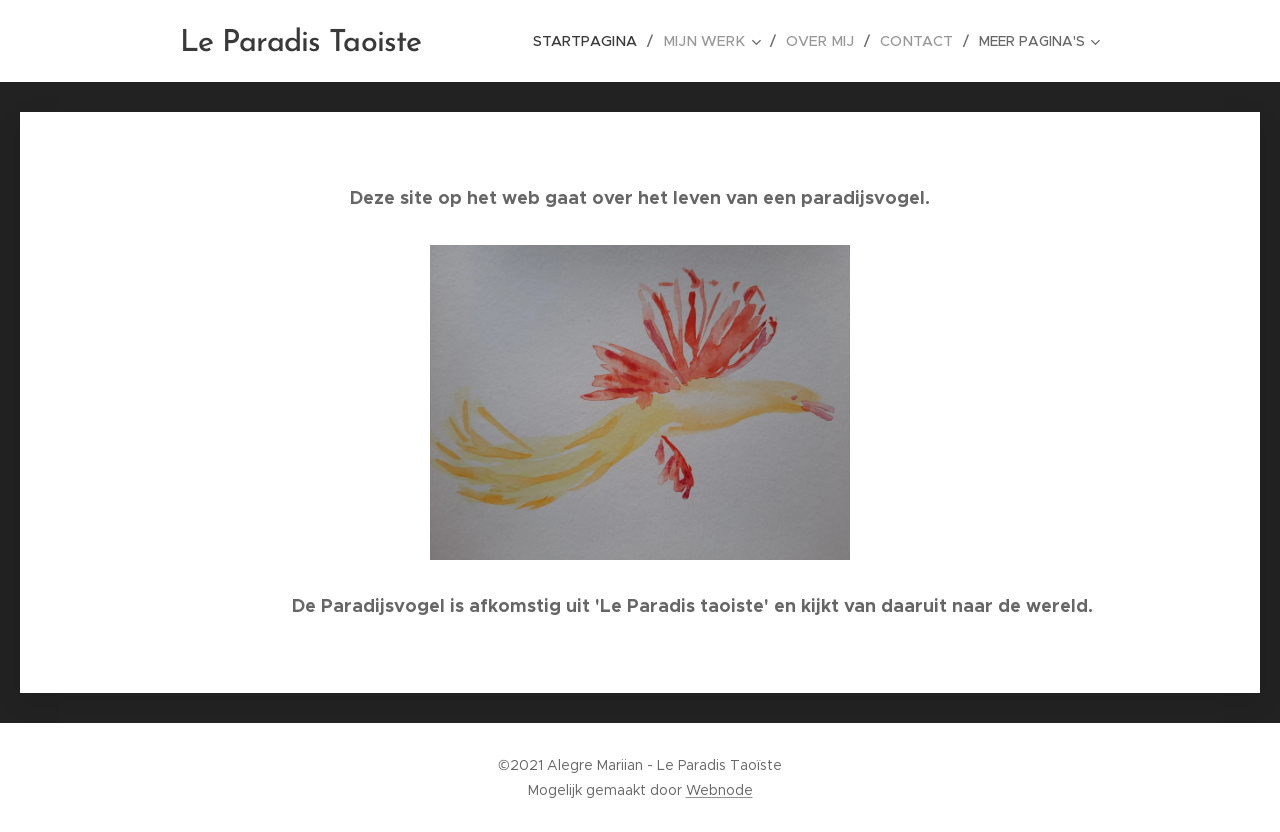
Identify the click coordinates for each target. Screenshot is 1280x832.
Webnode (719, 790)
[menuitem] (601, 41)
